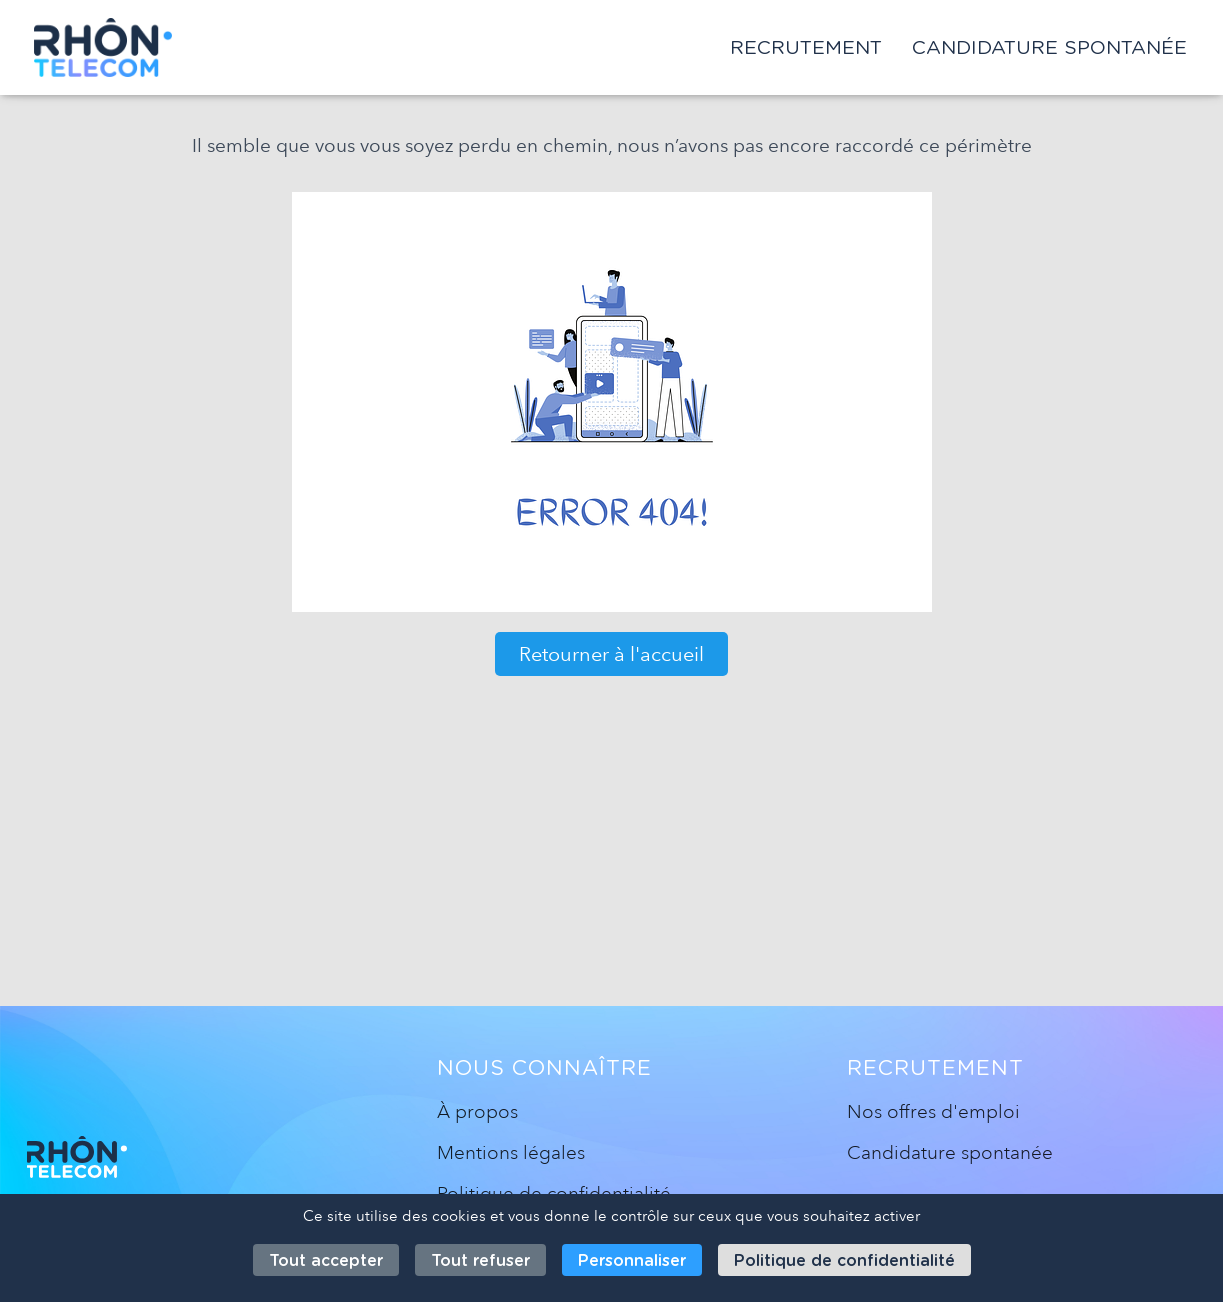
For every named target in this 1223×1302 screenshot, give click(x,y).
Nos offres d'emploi (933, 1111)
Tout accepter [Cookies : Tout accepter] (326, 1260)
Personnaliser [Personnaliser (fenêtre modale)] (632, 1260)
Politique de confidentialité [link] (844, 1260)
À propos (477, 1111)
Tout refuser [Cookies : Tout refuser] (480, 1260)
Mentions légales (511, 1152)
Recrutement (806, 47)
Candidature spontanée (1049, 47)
